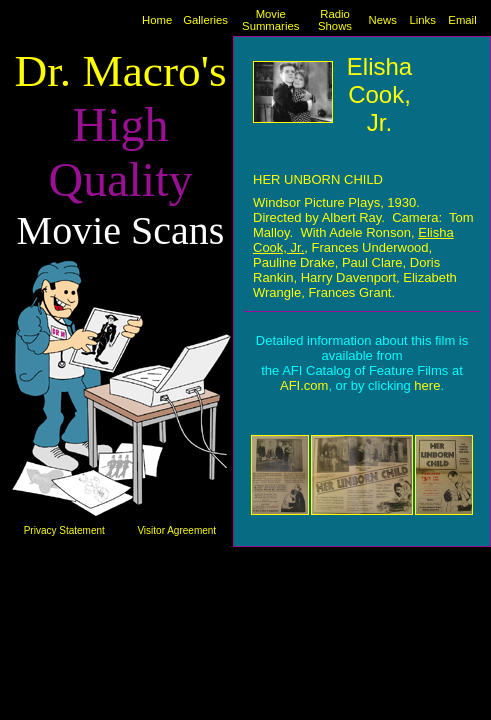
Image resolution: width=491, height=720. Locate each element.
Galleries (205, 20)
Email (462, 20)
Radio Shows (335, 20)
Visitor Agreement (176, 530)
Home (157, 20)
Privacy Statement (64, 530)
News (382, 20)
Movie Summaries (270, 20)
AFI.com (304, 385)
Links (422, 20)
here (427, 385)
